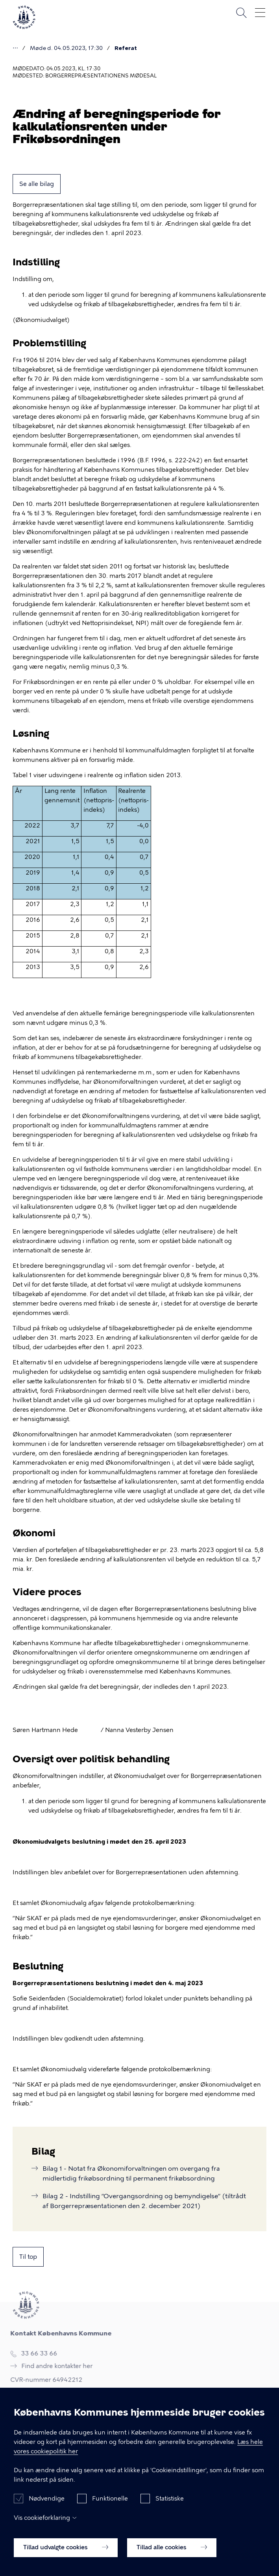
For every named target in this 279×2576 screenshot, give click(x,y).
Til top (28, 2256)
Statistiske (169, 2502)
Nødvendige (47, 2502)
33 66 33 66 (36, 2354)
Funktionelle (110, 2502)
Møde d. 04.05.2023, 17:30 (66, 48)
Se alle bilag (36, 184)
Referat (126, 48)
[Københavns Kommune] (24, 27)
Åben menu (260, 12)
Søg (241, 12)
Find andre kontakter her (53, 2366)
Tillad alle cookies (172, 2551)
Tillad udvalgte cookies (65, 2551)
